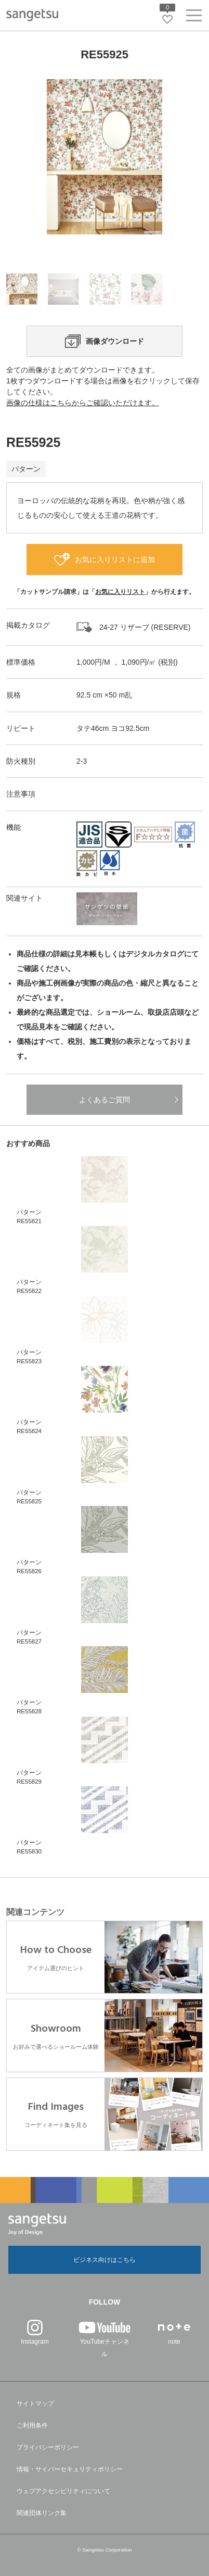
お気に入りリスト (120, 591)
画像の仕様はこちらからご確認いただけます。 (82, 403)
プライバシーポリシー (48, 2447)
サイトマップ (35, 2403)
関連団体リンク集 (42, 2513)
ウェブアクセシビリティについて (63, 2491)
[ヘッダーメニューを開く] (194, 17)
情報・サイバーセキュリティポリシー (70, 2469)
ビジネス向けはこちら (104, 2259)
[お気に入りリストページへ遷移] (167, 19)
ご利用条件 (32, 2425)
